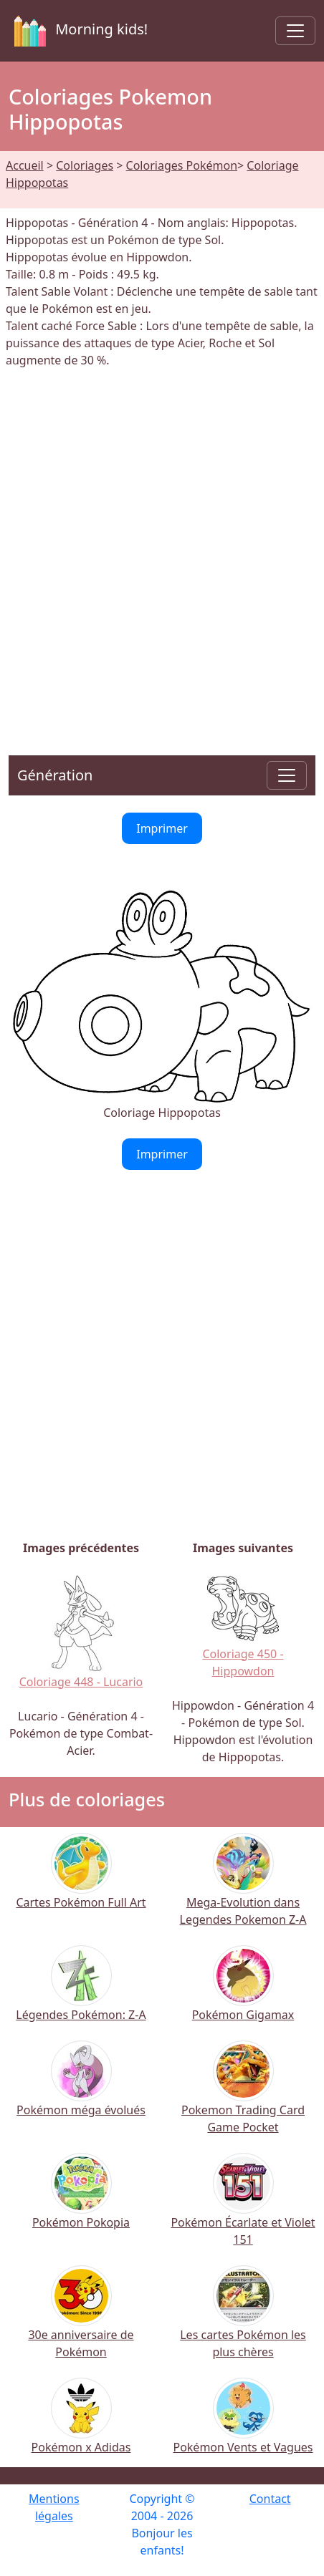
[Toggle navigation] (295, 30)
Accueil (25, 165)
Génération (54, 775)
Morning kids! (78, 30)
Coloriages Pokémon (181, 165)
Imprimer (162, 828)
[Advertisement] (162, 553)
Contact (270, 2499)
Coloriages (84, 165)
